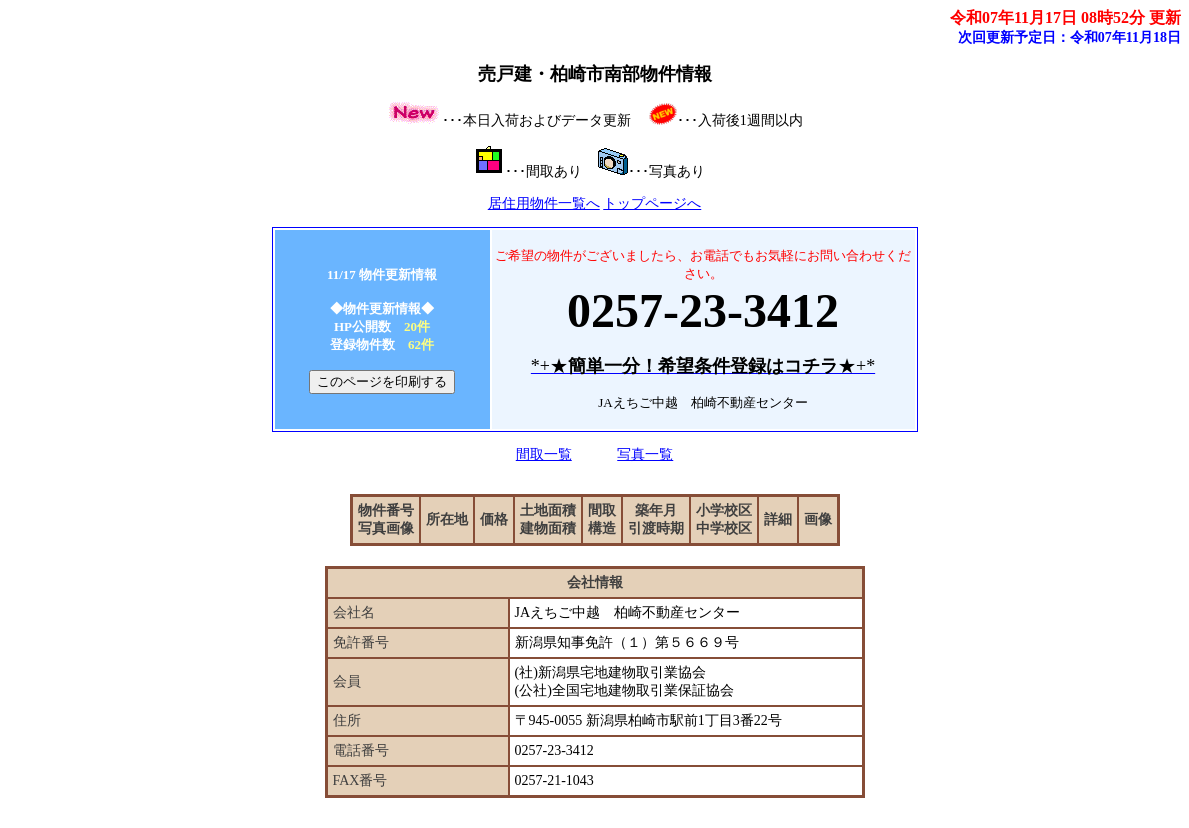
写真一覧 (645, 454)
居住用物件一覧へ (544, 203)
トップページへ (652, 203)
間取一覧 (544, 454)
